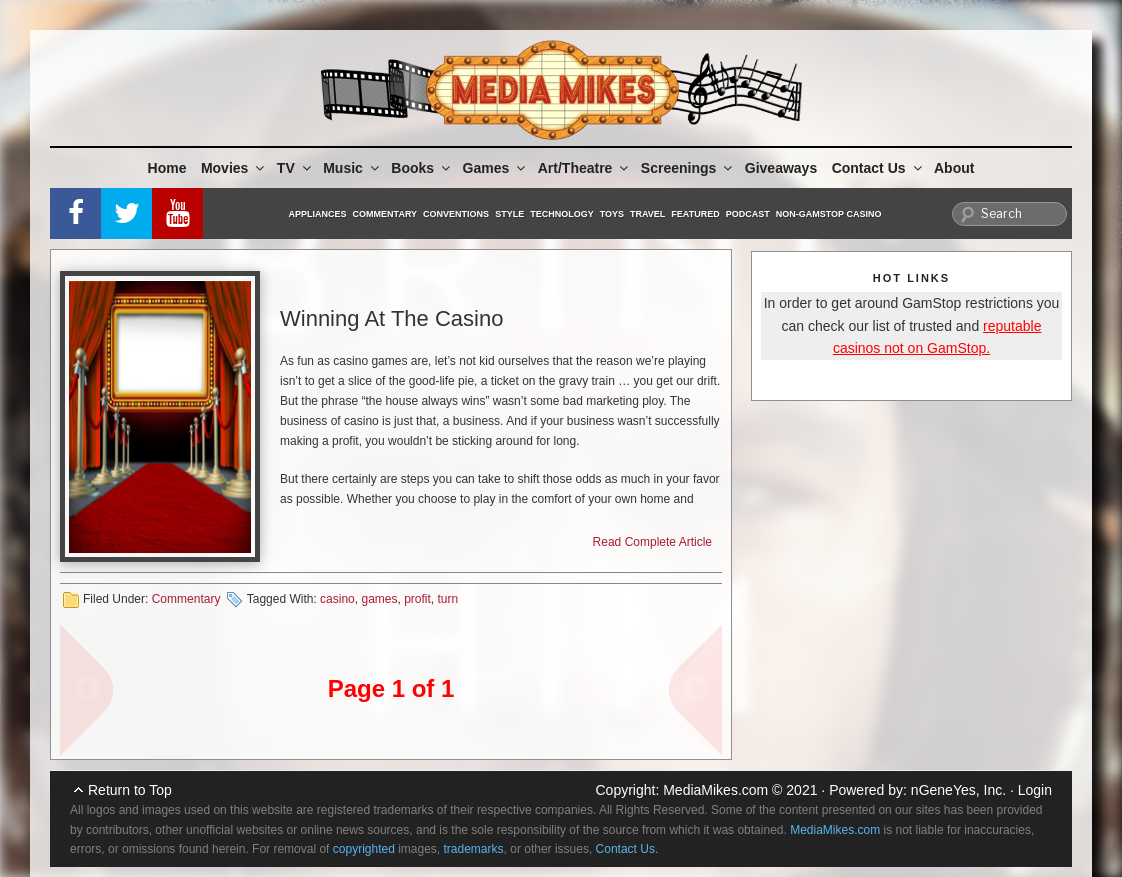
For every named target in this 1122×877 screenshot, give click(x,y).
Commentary (385, 214)
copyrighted (364, 849)
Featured (695, 214)
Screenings (688, 168)
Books (422, 168)
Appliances (318, 214)
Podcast (748, 214)
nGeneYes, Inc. (958, 790)
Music (352, 168)
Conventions (456, 214)
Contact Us (878, 168)
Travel (647, 214)
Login (1035, 790)
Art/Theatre (585, 168)
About (954, 168)
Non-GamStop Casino (829, 214)
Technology (562, 214)
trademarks (474, 849)
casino (337, 599)
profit (417, 599)
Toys (612, 214)
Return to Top (130, 790)
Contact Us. (627, 849)
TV (295, 168)
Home (167, 168)
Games (496, 168)
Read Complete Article (652, 542)
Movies (234, 168)
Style (509, 214)
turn (448, 599)
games (379, 599)
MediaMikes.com (715, 790)
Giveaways (781, 168)
